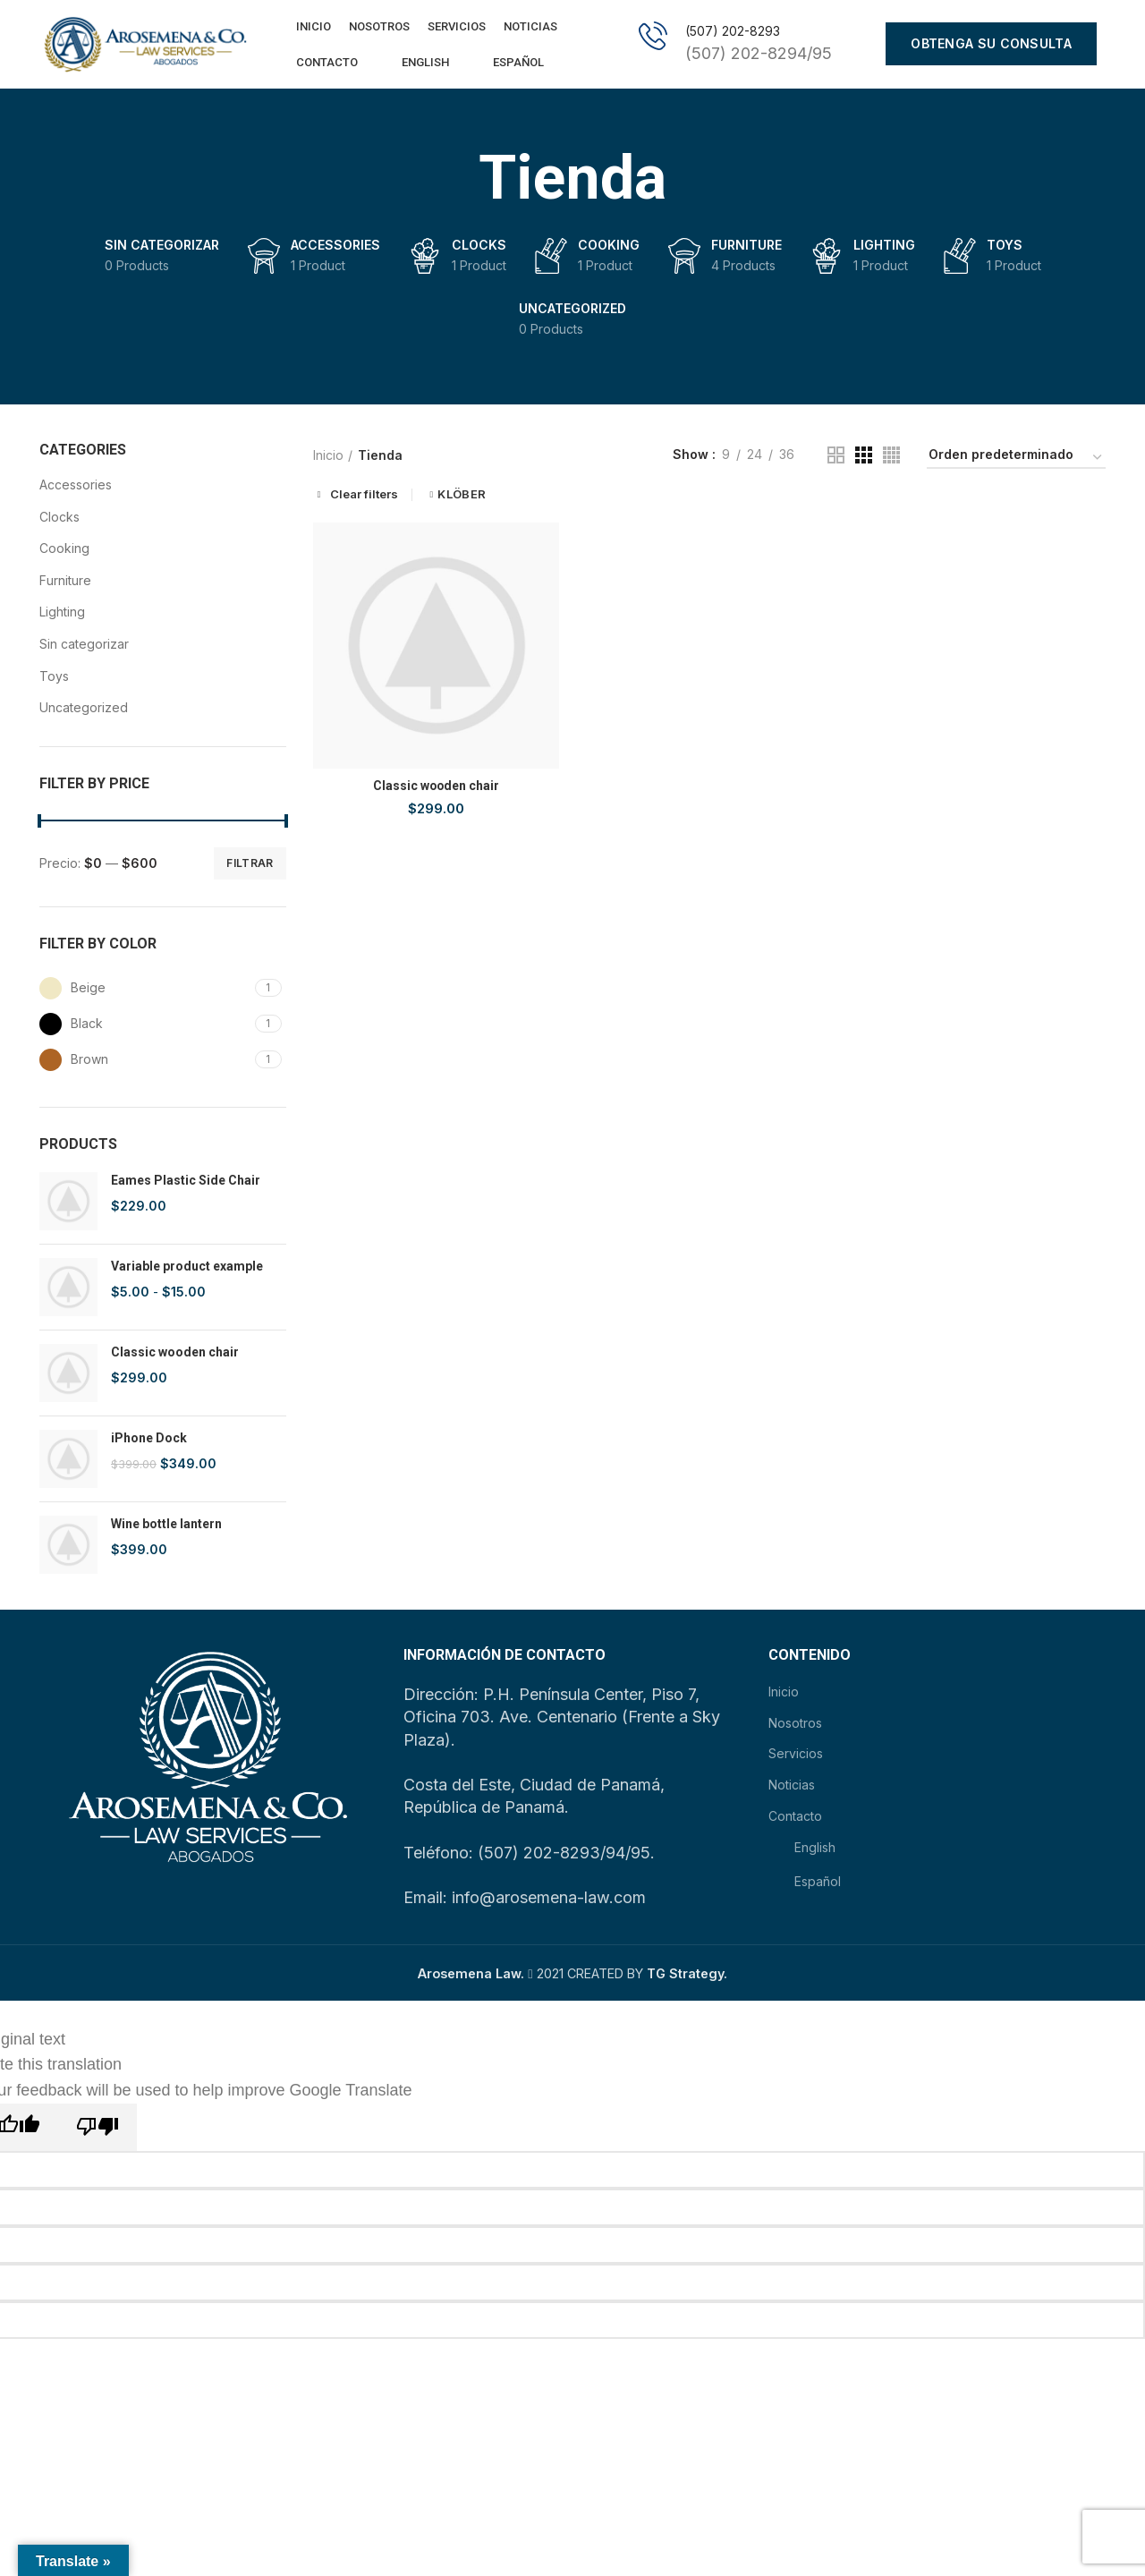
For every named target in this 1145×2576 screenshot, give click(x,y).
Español (505, 63)
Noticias (791, 1785)
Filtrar (249, 864)
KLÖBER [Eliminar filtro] (461, 496)
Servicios (795, 1755)
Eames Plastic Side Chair (185, 1181)
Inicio (328, 455)
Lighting (62, 613)
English (412, 63)
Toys (54, 676)
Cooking (64, 549)
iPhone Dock (149, 1439)
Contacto (795, 1816)
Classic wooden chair (175, 1353)
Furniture (65, 581)
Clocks (59, 517)
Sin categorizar (84, 644)
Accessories (75, 485)
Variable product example (187, 1267)
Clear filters (364, 495)
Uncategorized (83, 708)
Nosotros (795, 1723)
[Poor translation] (97, 2128)
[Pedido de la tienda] (1016, 458)
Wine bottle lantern (166, 1525)
